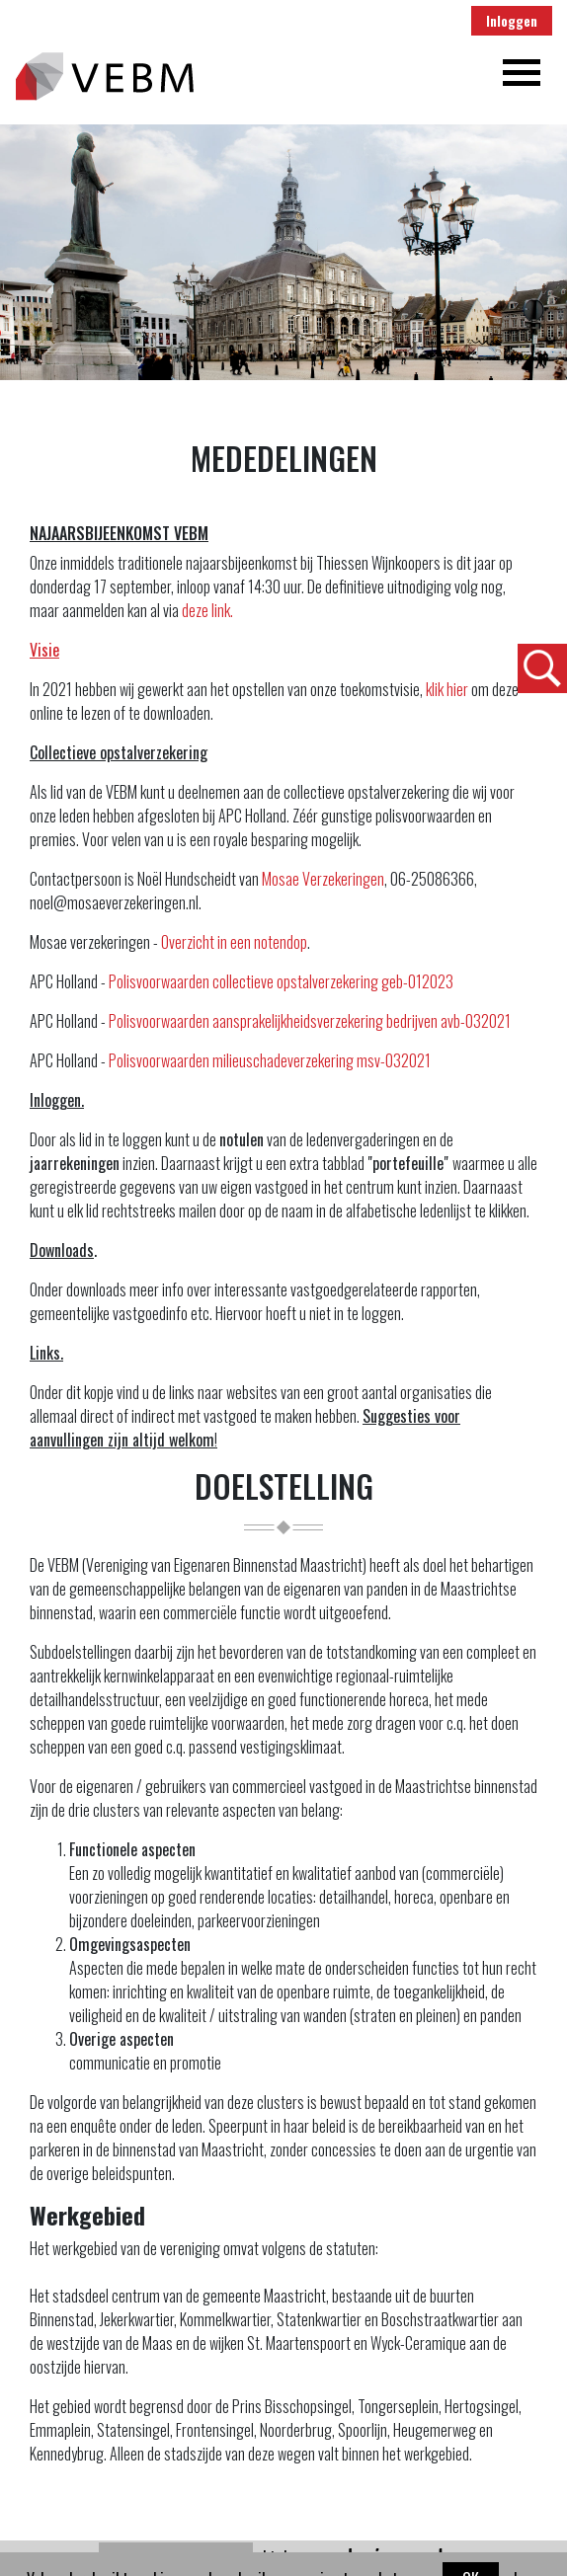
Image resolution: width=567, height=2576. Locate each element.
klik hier (448, 689)
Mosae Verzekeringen (323, 879)
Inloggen (511, 21)
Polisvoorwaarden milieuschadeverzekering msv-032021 (270, 1060)
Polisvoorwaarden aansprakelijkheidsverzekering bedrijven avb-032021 (310, 1021)
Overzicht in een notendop (234, 942)
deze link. (207, 610)
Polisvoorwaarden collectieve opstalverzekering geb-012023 (279, 981)
